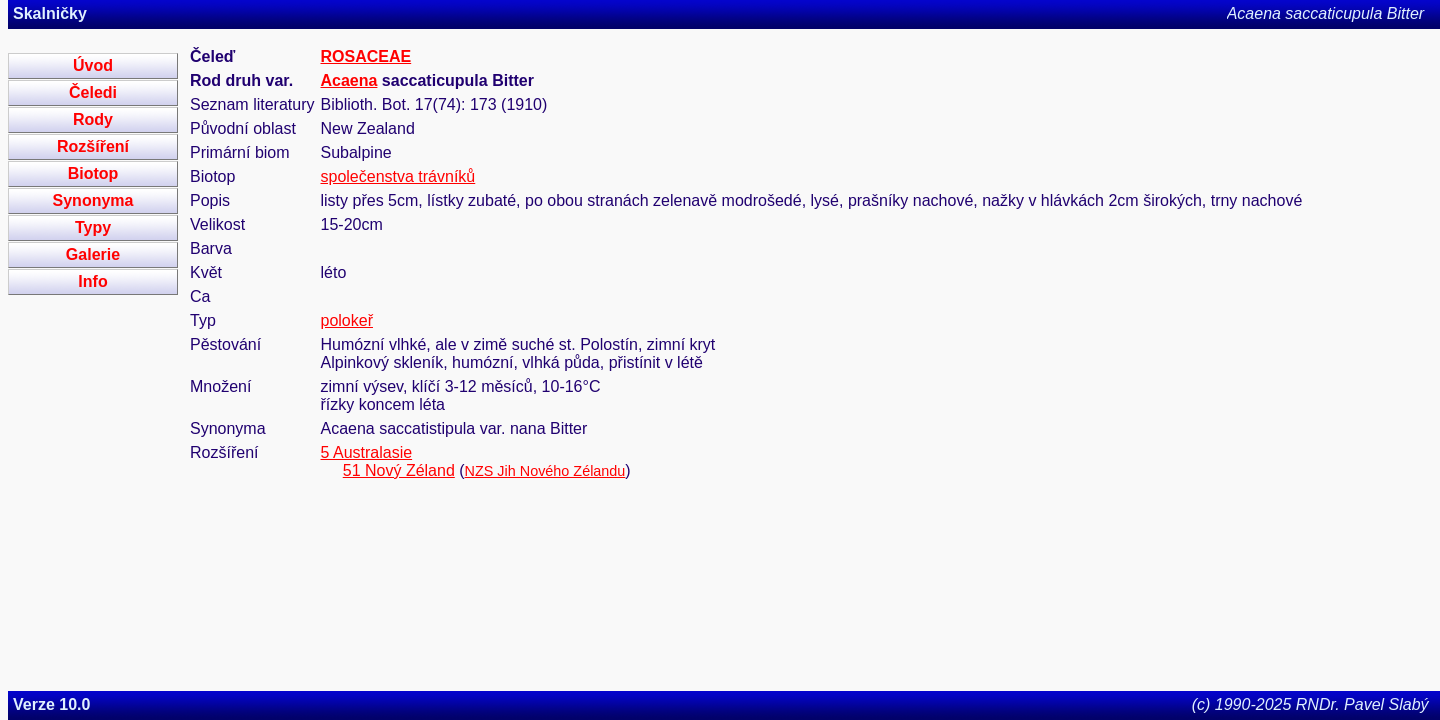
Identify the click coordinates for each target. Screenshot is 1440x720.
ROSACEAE (366, 56)
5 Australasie (367, 452)
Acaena (349, 80)
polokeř (347, 320)
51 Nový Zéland (399, 470)
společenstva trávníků (398, 176)
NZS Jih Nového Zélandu (545, 471)
